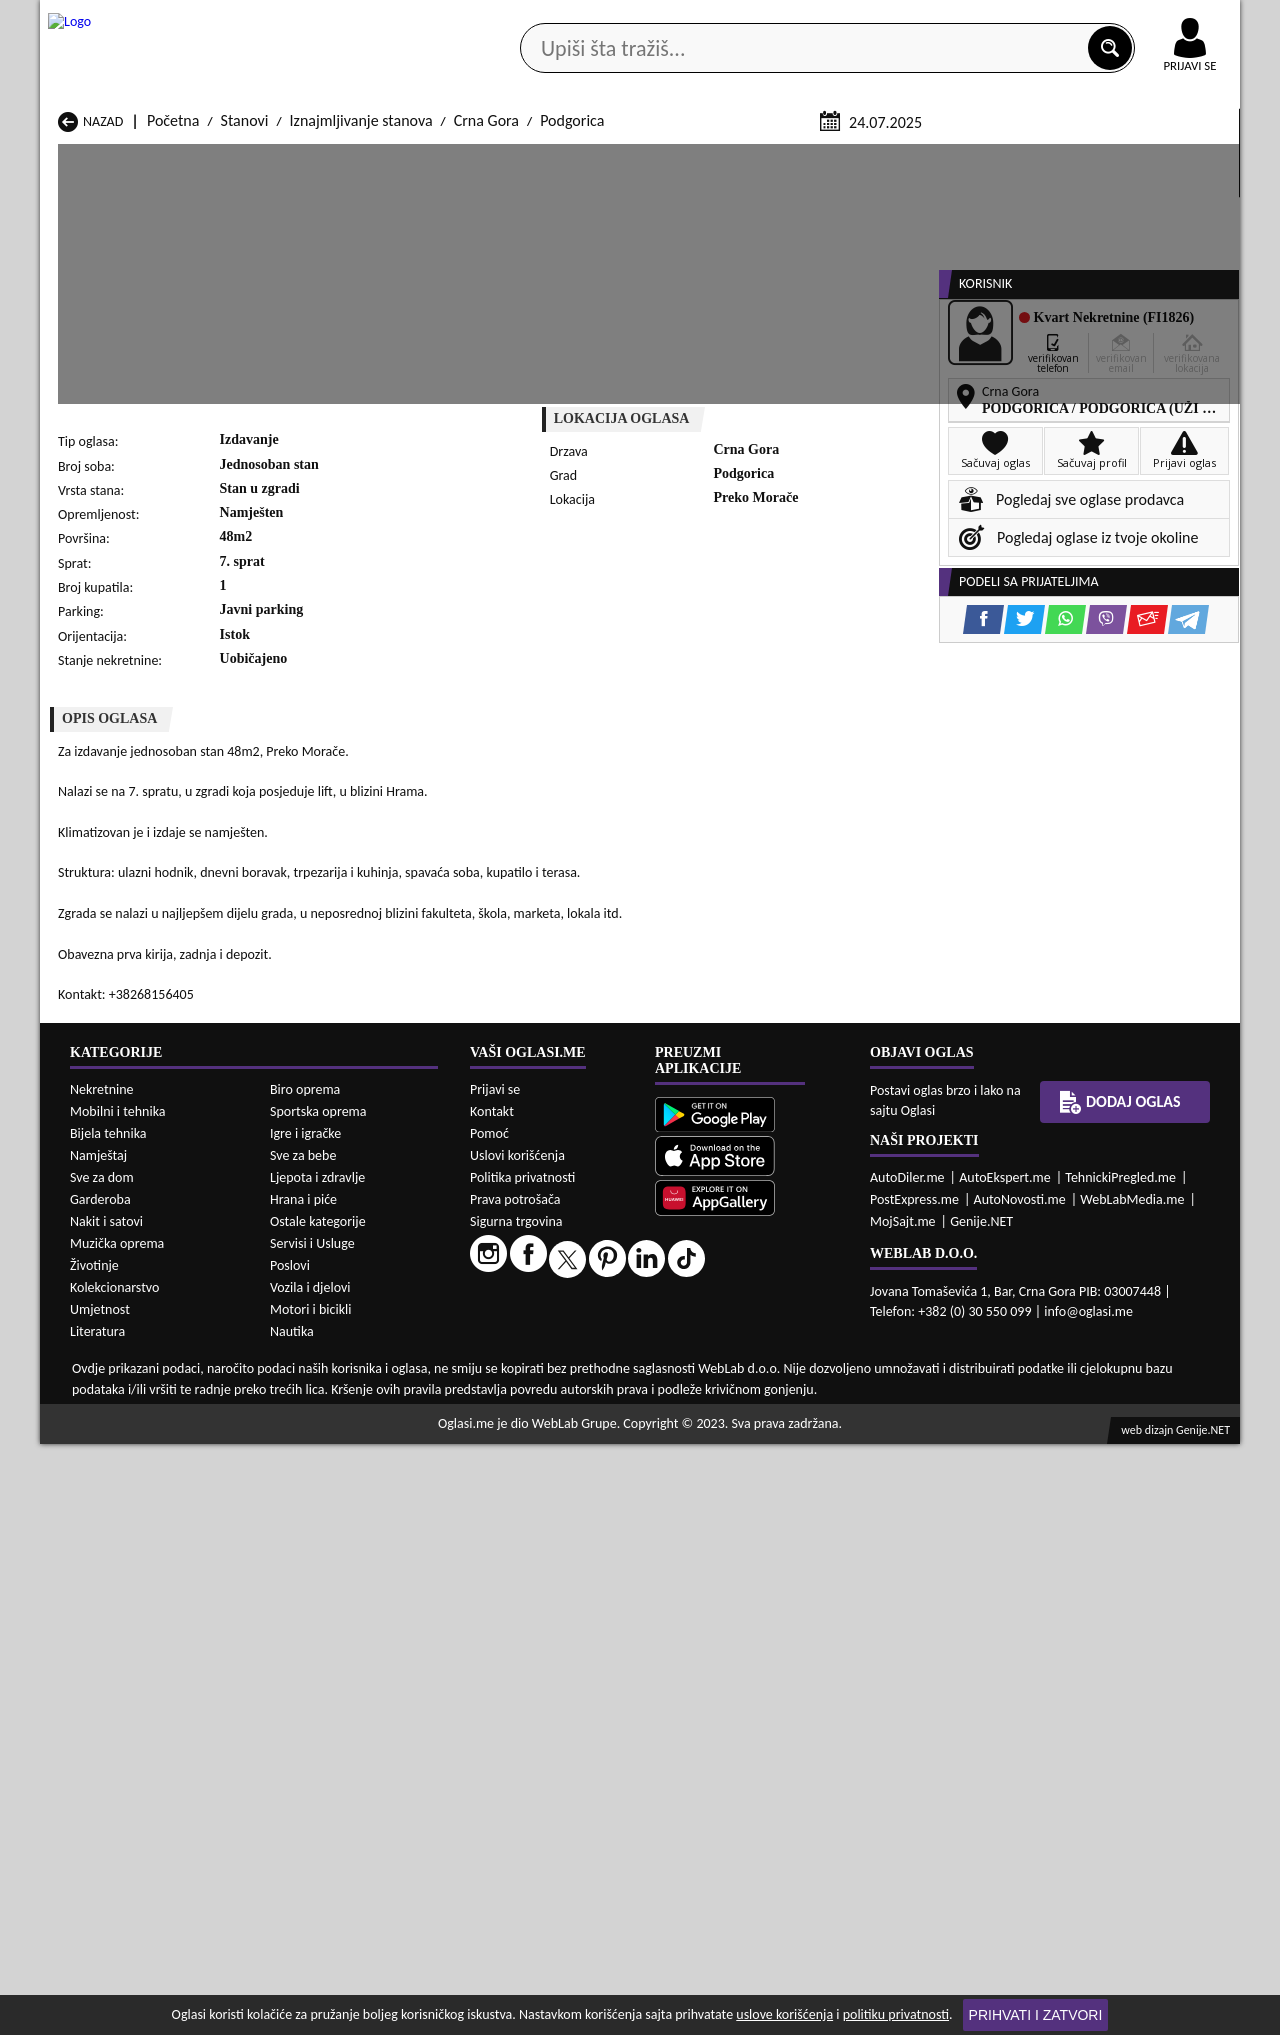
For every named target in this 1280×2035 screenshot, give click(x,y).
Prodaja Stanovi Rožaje (563, 1411)
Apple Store (657, 18)
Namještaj (98, 1746)
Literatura (97, 1922)
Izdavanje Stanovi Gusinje (788, 1510)
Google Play (530, 18)
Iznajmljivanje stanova (361, 358)
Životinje (94, 1856)
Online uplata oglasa (1149, 20)
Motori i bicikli (310, 1900)
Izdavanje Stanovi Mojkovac (795, 1529)
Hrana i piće (303, 1790)
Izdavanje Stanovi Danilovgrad (586, 1510)
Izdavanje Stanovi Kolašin (355, 1529)
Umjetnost (100, 1900)
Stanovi (245, 358)
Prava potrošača (515, 1790)
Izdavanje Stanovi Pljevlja (787, 1548)
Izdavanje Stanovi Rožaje (569, 1567)
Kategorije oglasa (169, 158)
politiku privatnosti (896, 2014)
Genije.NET (981, 1812)
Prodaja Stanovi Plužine (133, 1411)
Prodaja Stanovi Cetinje (349, 1354)
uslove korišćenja (784, 2014)
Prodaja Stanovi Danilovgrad (581, 1354)
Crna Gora (486, 358)
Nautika (292, 1922)
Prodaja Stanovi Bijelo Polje (794, 1335)
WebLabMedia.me (1132, 1790)
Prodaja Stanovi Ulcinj (128, 1430)
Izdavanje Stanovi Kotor (565, 1529)
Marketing (900, 20)
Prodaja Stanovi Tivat (774, 1411)
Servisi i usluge (869, 158)
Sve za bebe (303, 1746)
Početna (173, 358)
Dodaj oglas (1178, 158)
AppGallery (782, 20)
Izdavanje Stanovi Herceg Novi (155, 1529)
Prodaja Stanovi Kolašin (349, 1373)
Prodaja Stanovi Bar (337, 1335)
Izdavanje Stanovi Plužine (139, 1567)
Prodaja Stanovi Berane (565, 1335)
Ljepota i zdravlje (317, 1768)
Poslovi (290, 1856)
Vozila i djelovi (310, 1878)
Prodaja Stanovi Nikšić (129, 1392)
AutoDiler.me (907, 1768)
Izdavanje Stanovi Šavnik (352, 1586)
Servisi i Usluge (312, 1834)
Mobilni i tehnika (118, 1702)
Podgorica (572, 358)
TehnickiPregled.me (1120, 1768)
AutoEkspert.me (1005, 1768)
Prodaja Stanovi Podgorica (358, 1411)
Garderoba (100, 1790)
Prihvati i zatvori (1036, 2015)
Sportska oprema (318, 1702)
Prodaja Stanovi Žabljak (565, 1430)
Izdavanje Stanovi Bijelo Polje (799, 1491)
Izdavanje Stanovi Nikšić (135, 1548)
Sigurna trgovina (516, 1812)
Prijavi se (495, 1680)
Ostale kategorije (318, 1812)
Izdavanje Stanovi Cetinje (354, 1510)
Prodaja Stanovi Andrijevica (146, 1335)
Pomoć (489, 1724)
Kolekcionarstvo (114, 1878)
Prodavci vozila (499, 158)
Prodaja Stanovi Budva (130, 1354)
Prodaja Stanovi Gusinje (782, 1354)
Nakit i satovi (106, 1812)
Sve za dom (102, 1768)
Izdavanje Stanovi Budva (136, 1510)
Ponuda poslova (1028, 158)
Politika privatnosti (522, 1768)
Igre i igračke (305, 1724)
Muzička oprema (117, 1834)
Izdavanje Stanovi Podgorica (364, 1567)
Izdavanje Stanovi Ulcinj (134, 1586)
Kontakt (1008, 18)
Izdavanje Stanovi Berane (571, 1491)
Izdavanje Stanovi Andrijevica (152, 1491)
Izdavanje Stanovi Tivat (779, 1567)
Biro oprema (305, 1680)
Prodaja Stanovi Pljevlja (781, 1392)
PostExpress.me (914, 1790)
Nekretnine (102, 1680)
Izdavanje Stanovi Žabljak (571, 1586)
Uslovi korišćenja (517, 1746)
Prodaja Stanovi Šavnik (347, 1430)
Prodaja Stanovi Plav (555, 1392)
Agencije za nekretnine (686, 158)
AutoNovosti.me (1020, 1790)
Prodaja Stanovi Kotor (560, 1373)
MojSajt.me (903, 1812)
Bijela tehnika (108, 1724)
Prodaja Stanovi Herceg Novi (149, 1373)
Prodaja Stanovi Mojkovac (789, 1373)
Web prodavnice (339, 158)
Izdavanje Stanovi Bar (343, 1491)
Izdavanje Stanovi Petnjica (357, 1548)
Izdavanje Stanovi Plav (561, 1548)
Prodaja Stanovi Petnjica (352, 1392)
